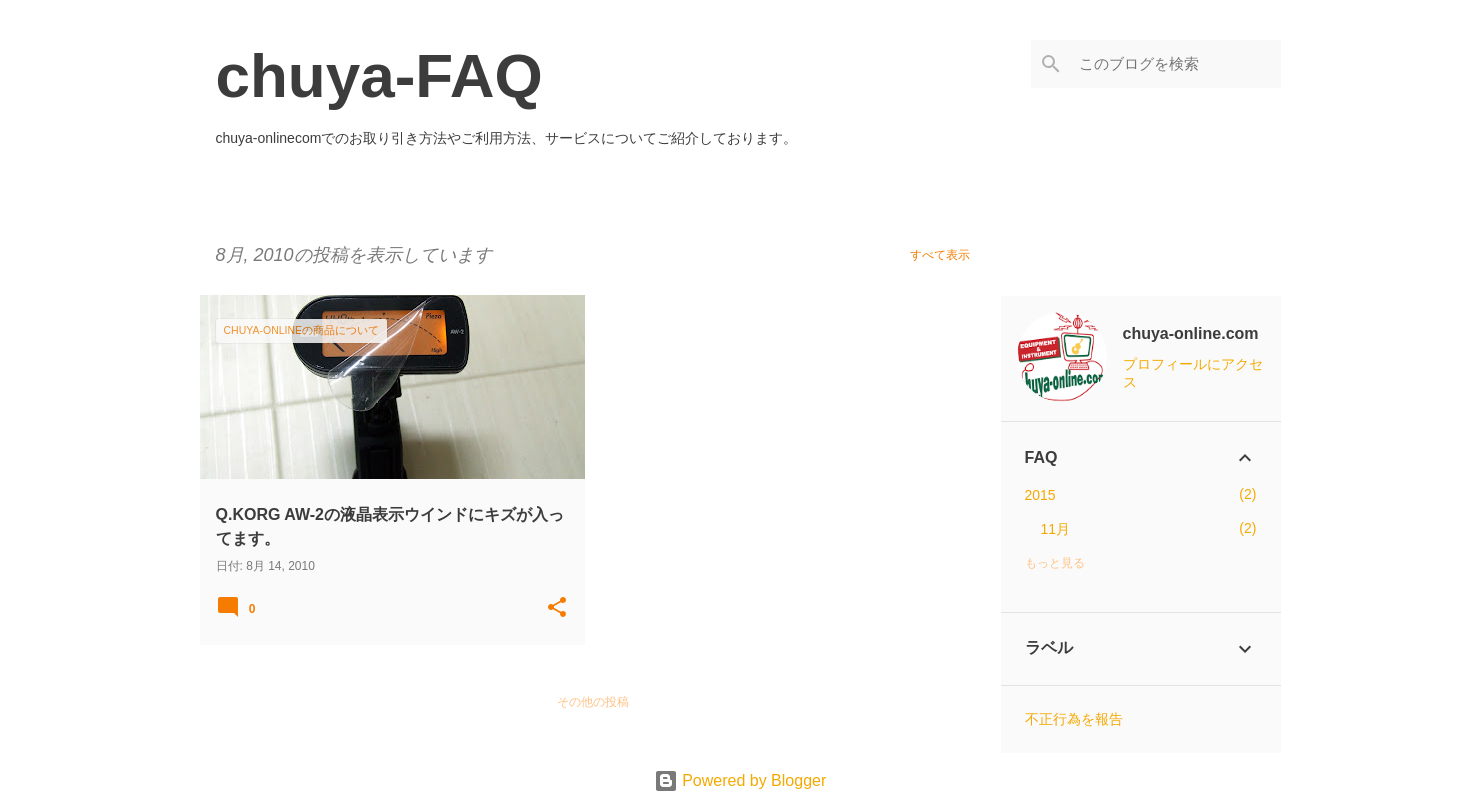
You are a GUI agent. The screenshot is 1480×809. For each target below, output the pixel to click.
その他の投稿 (593, 702)
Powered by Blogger (740, 780)
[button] (557, 608)
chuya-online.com (1191, 333)
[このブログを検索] (1176, 64)
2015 (1040, 495)
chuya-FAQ (379, 75)
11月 (1056, 529)
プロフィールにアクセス (1193, 373)
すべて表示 (940, 255)
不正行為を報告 (1074, 719)
